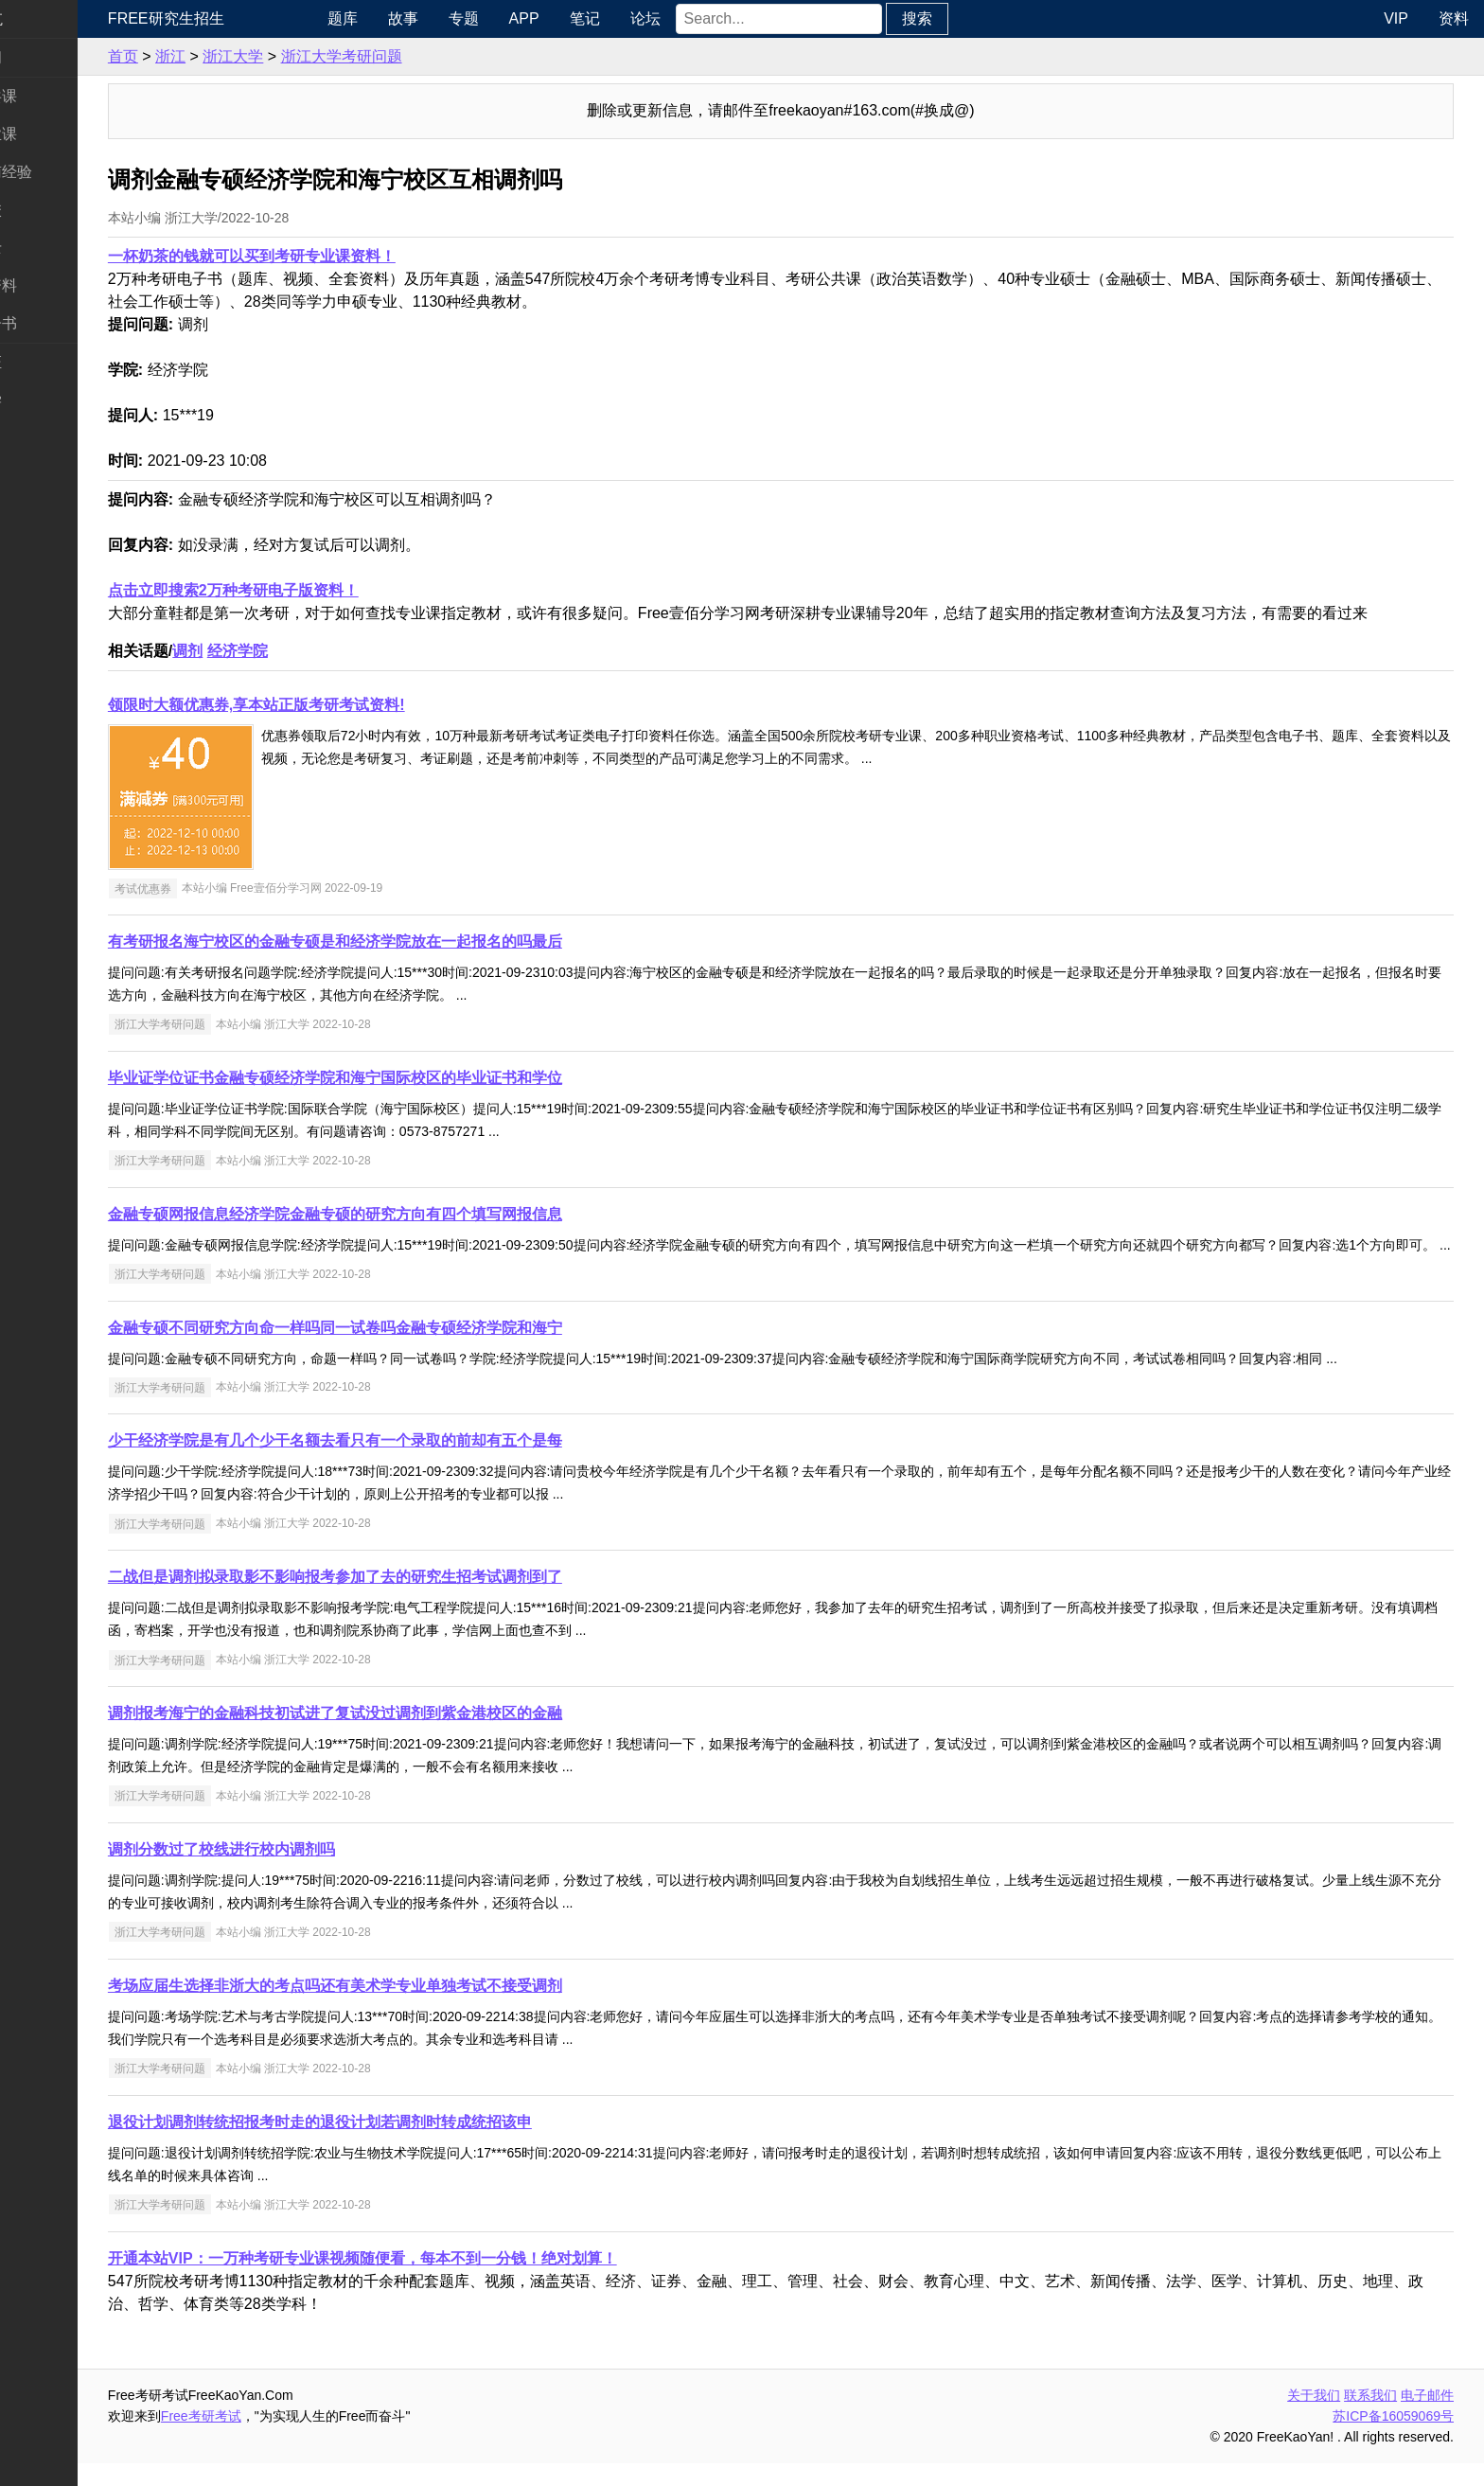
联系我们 (1370, 2417)
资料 (1454, 18)
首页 (197, 56)
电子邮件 (1427, 2417)
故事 (465, 18)
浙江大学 (306, 56)
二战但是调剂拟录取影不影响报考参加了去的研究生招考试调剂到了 (409, 1599)
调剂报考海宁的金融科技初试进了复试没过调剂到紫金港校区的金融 (409, 1736)
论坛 (707, 18)
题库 (404, 18)
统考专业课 (53, 134)
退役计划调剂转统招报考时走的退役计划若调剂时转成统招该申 (394, 2145)
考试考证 (45, 362)
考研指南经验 (60, 172)
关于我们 (1313, 2417)
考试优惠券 (216, 888)
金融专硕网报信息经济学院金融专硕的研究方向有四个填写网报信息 (409, 1214)
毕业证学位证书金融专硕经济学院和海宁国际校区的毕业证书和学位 (409, 1078)
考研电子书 (53, 323)
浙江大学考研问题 (415, 56)
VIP (1396, 18)
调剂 (261, 651)
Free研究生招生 (240, 18)
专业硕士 (45, 248)
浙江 (244, 56)
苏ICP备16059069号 (1393, 2438)
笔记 (646, 18)
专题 (525, 18)
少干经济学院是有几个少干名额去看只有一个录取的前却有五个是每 (409, 1463)
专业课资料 (53, 285)
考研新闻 (45, 57)
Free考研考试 (275, 2438)
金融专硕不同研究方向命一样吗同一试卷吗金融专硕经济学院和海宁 (409, 1350)
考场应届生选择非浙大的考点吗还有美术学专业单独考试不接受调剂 (409, 2008)
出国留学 (45, 400)
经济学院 (311, 651)
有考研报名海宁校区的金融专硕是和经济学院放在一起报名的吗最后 (409, 941)
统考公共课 (53, 96)
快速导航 (45, 18)
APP (586, 18)
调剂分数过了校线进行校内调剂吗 (295, 1872)
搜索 (978, 18)
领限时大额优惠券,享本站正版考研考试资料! (330, 705)
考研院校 (45, 210)
